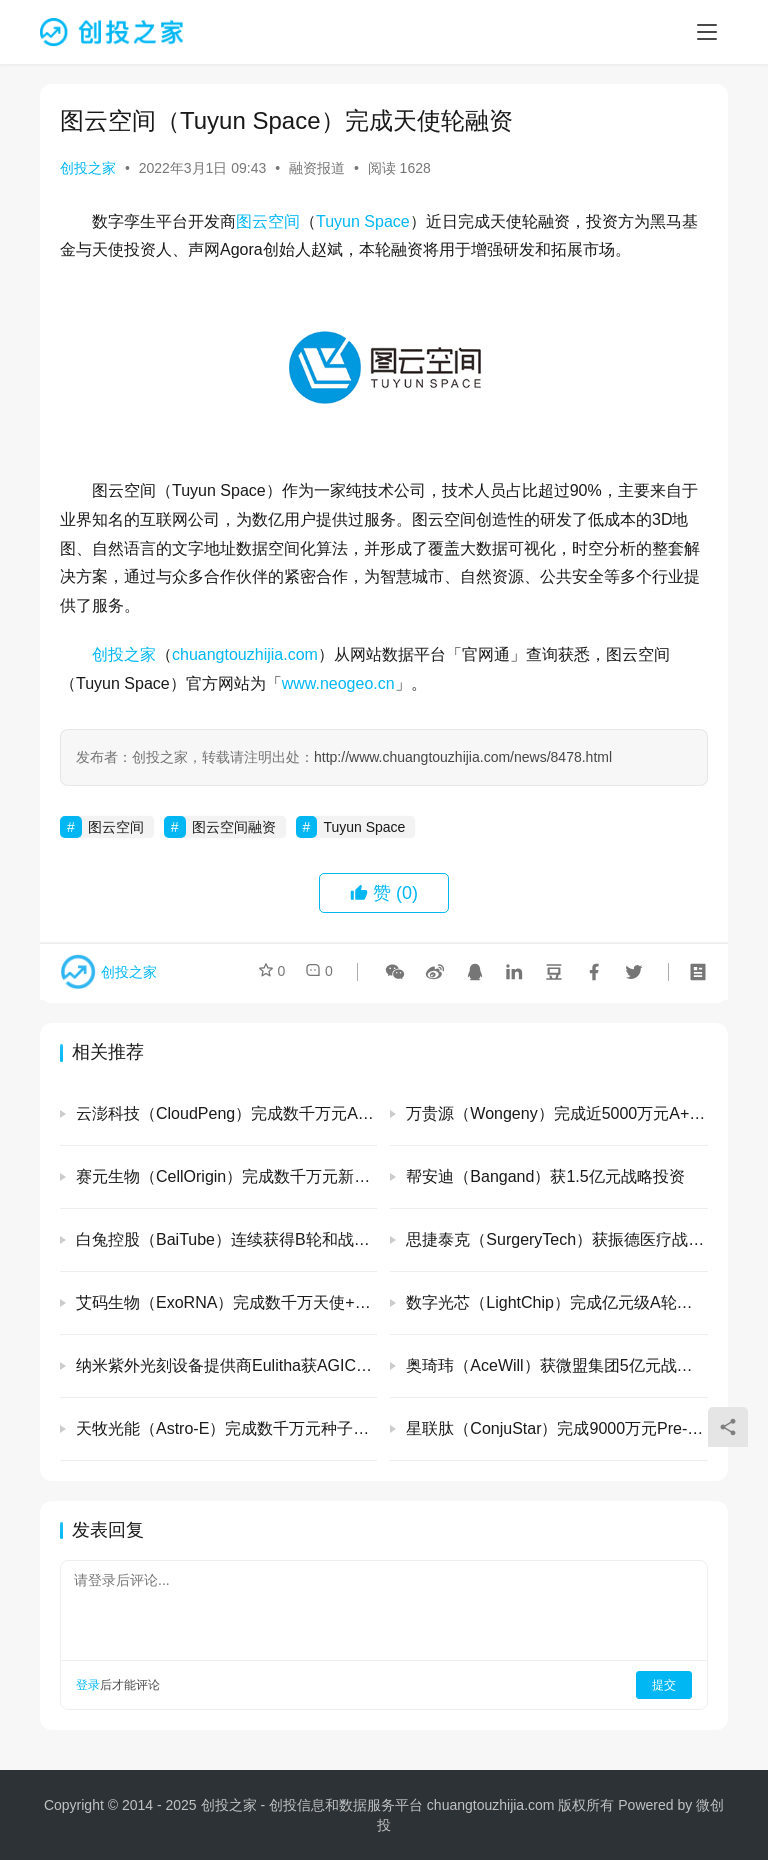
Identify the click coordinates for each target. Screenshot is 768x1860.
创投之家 (88, 168)
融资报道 (317, 168)
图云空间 (268, 221)
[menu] (707, 32)
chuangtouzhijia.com (245, 654)
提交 (664, 1685)
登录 (88, 1685)
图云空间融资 (234, 827)
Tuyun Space (363, 221)
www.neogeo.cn (338, 683)
